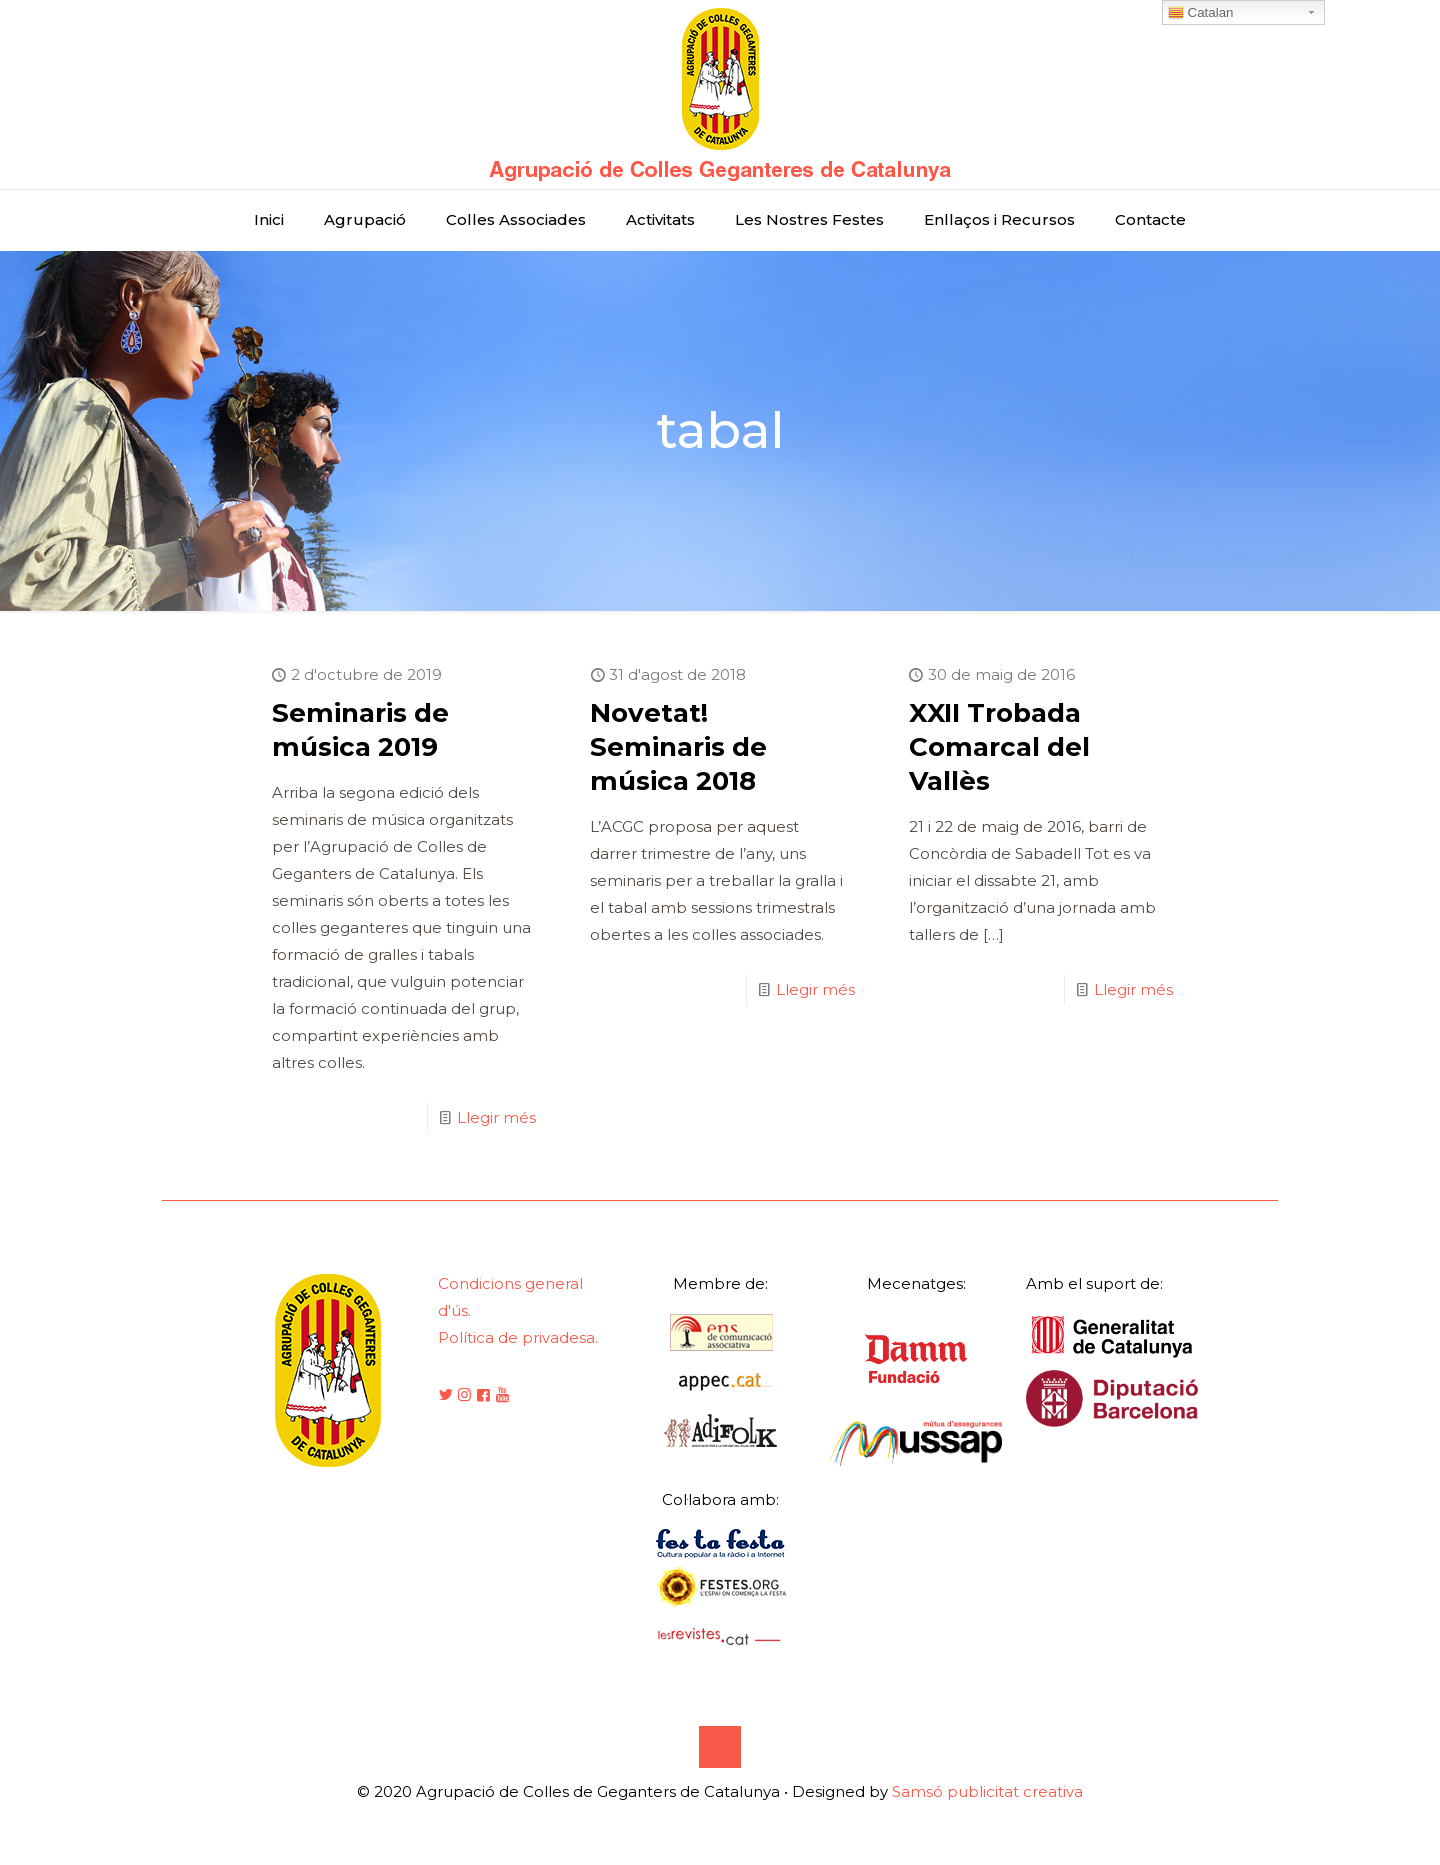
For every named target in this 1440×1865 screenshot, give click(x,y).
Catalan (1201, 13)
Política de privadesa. (518, 1337)
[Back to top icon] (720, 1747)
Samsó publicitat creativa (987, 1791)
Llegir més (496, 1117)
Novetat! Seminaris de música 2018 (678, 747)
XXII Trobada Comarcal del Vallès (999, 747)
